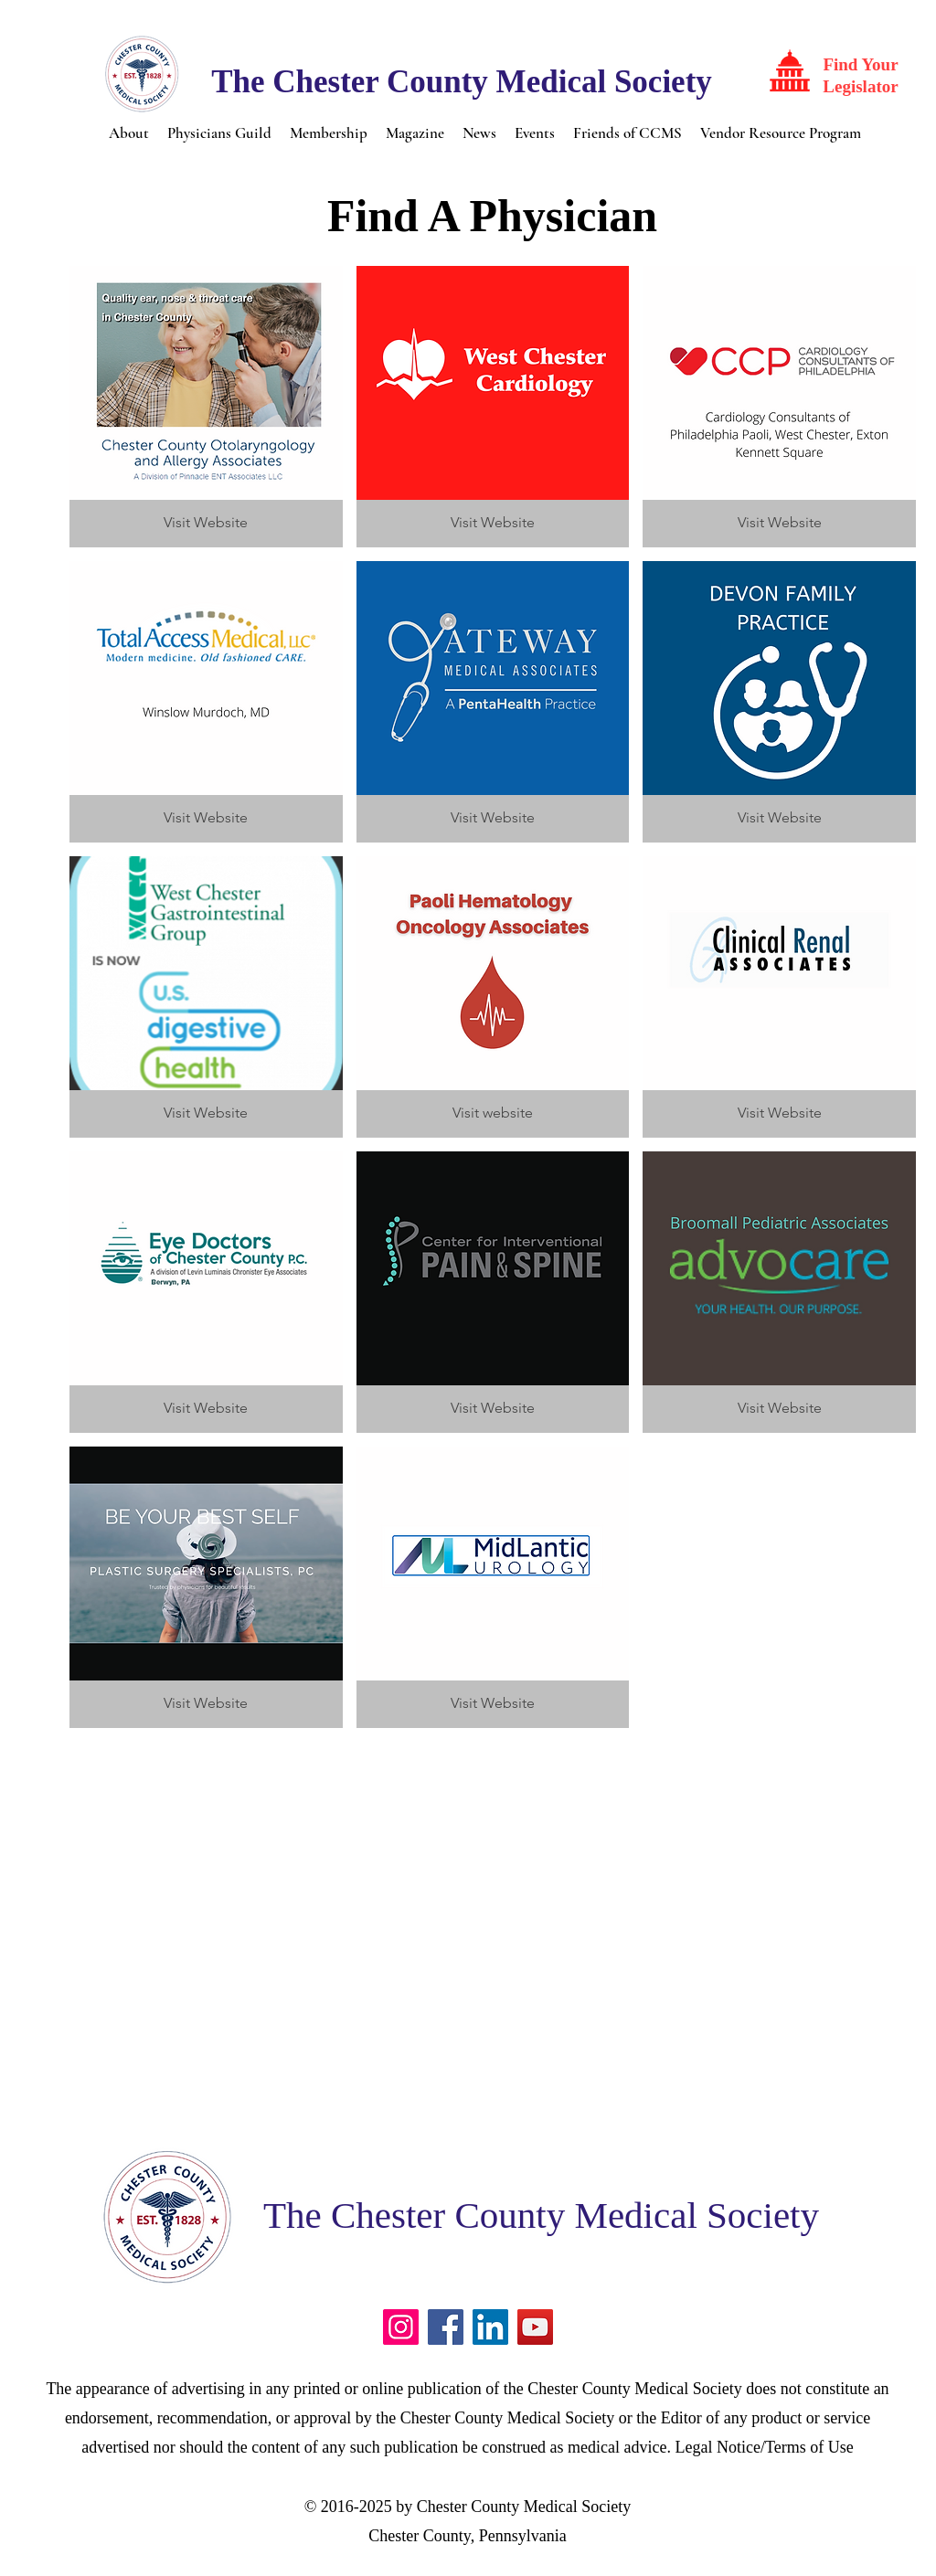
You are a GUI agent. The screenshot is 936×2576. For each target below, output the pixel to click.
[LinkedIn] (490, 2327)
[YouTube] (535, 2327)
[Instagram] (401, 2327)
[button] (129, 132)
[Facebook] (445, 2327)
